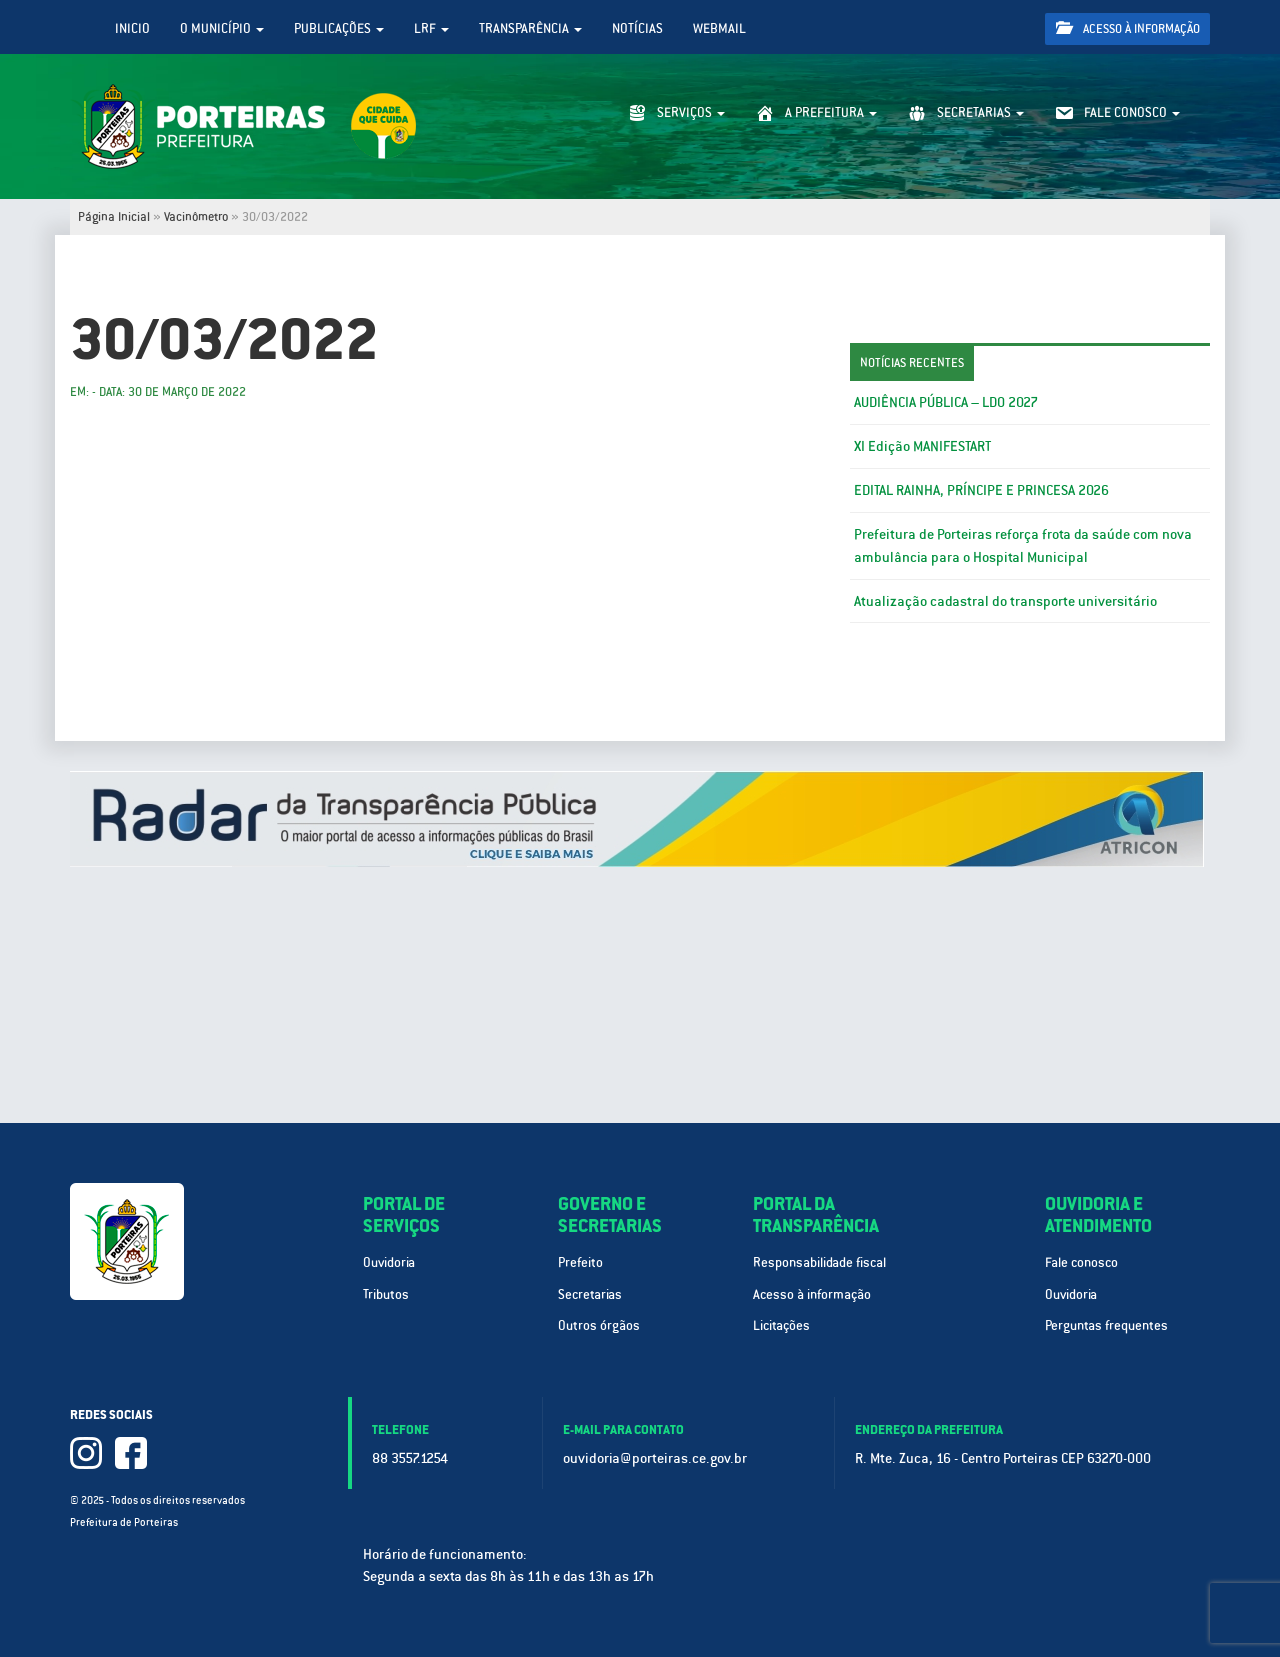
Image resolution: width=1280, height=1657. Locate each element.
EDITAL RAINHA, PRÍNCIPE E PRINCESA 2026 (981, 490)
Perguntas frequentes (1106, 1325)
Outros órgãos (599, 1325)
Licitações (781, 1325)
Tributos (386, 1294)
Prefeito (580, 1262)
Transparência (530, 28)
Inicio (132, 28)
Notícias (637, 28)
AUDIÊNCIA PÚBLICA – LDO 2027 (946, 402)
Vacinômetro (196, 217)
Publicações (339, 28)
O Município (222, 28)
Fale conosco (1081, 1262)
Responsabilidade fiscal (819, 1262)
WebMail (719, 28)
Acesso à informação (1128, 28)
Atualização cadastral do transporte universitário (1005, 601)
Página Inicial (114, 217)
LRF (431, 28)
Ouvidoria (389, 1262)
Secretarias (590, 1294)
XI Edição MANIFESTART (922, 446)
